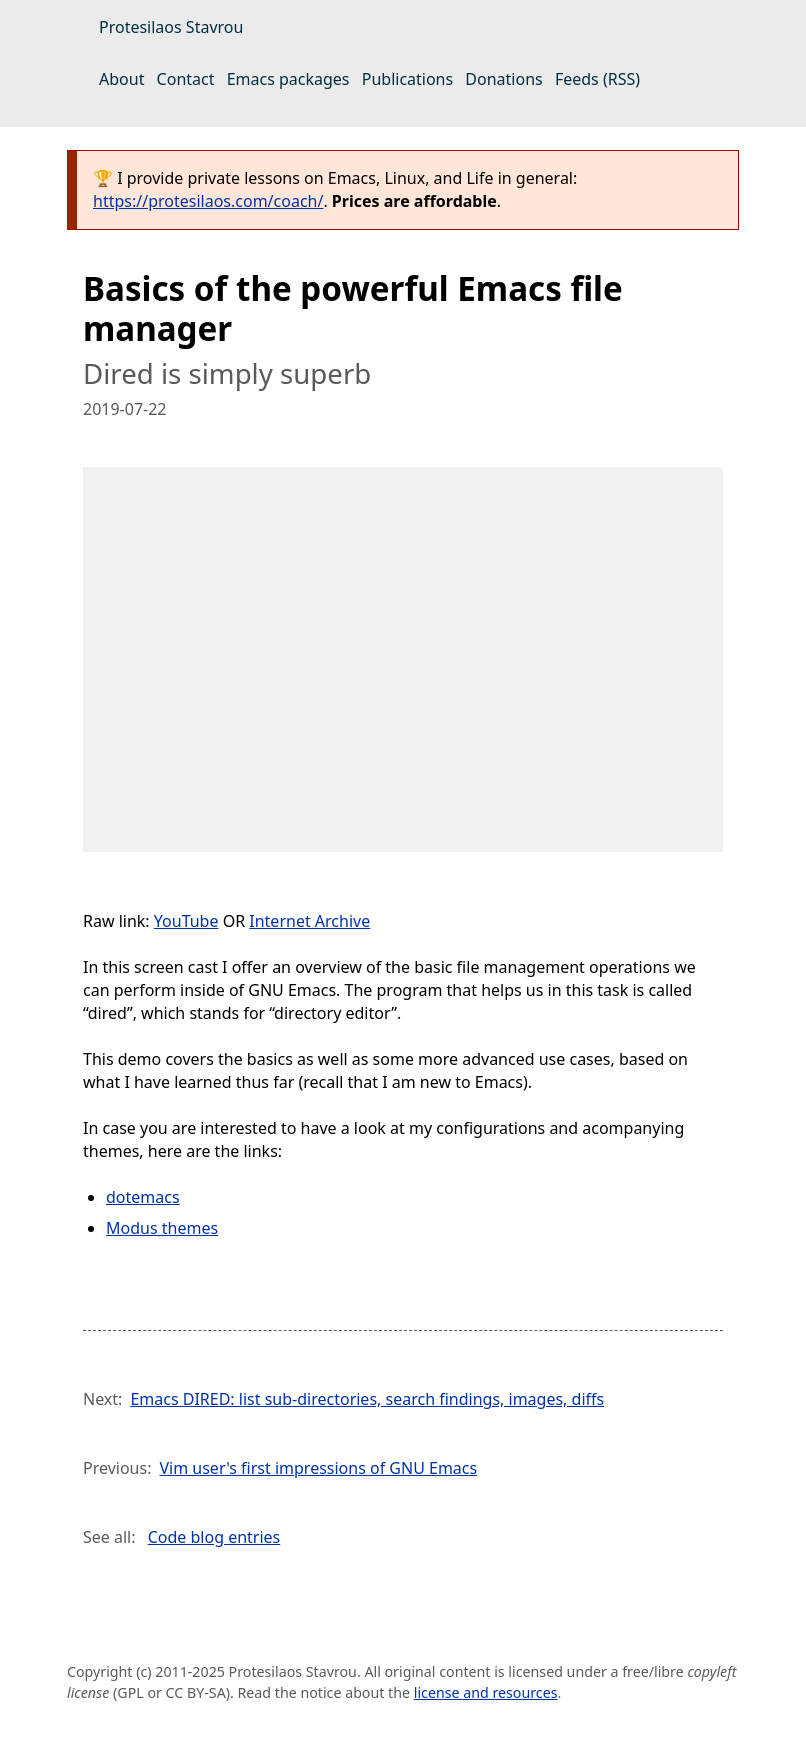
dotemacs (143, 1197)
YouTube (186, 921)
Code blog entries (214, 1537)
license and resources (486, 1692)
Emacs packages (288, 79)
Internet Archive (309, 921)
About (121, 79)
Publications (407, 79)
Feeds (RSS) (597, 79)
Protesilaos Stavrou (171, 27)
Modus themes (162, 1228)
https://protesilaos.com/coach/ (208, 201)
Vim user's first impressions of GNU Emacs (318, 1468)
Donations (503, 79)
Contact (186, 79)
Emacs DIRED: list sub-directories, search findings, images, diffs (367, 1399)
